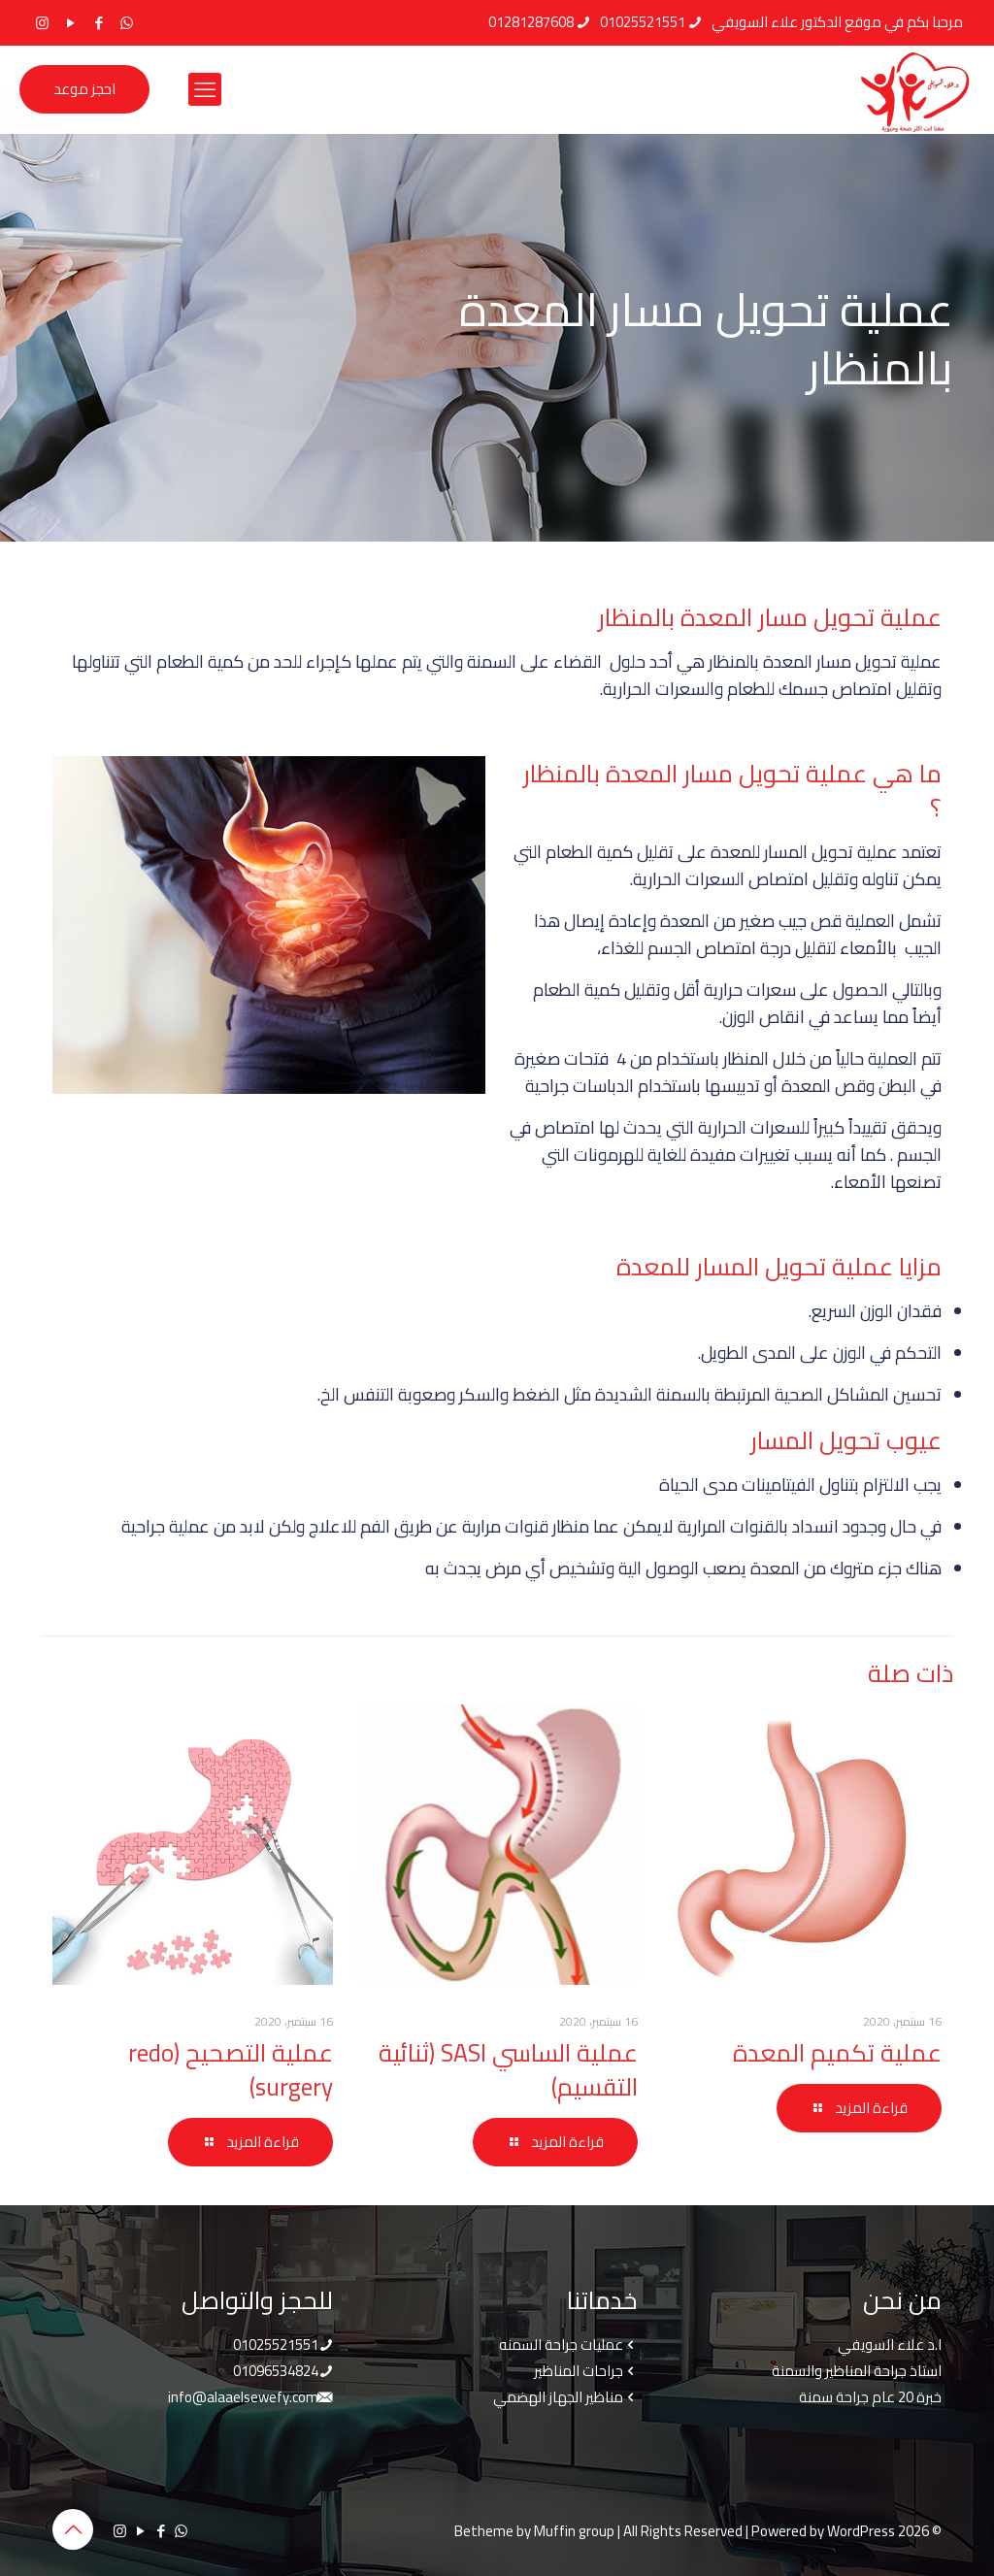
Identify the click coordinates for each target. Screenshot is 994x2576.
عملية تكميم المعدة (837, 2052)
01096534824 (275, 2371)
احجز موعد (84, 89)
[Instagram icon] (42, 23)
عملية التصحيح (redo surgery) (230, 2069)
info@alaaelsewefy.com (243, 2397)
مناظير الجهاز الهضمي (558, 2397)
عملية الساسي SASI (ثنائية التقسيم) (508, 2069)
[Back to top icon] (72, 2529)
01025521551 (275, 2344)
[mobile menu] (204, 89)
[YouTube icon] (70, 23)
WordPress (861, 2531)
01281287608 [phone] (531, 22)
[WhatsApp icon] (126, 23)
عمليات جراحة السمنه (561, 2344)
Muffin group (574, 2531)
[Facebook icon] (98, 23)
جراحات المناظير (578, 2371)
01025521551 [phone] (642, 22)
